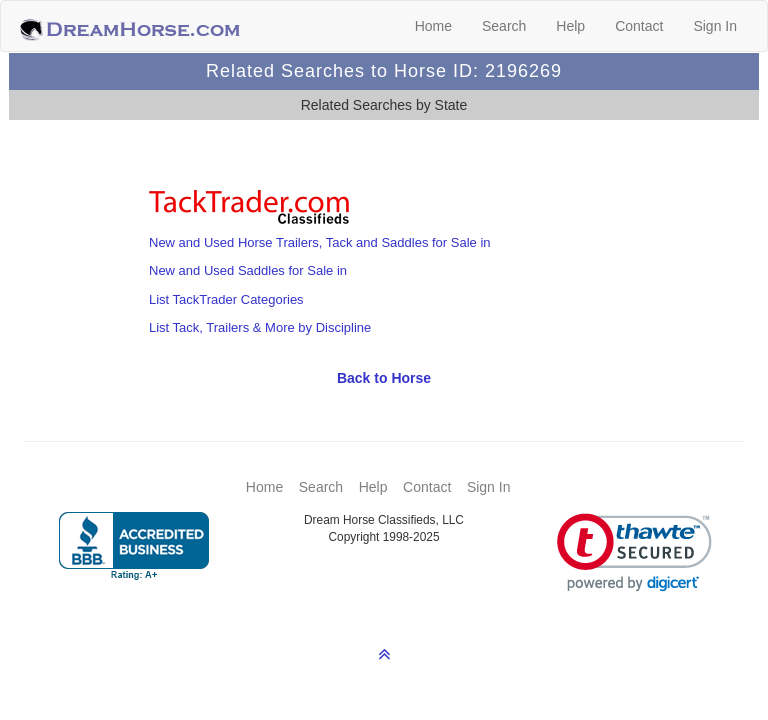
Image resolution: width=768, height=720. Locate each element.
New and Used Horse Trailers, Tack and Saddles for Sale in (320, 242)
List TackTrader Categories (226, 299)
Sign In (715, 26)
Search (504, 26)
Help (570, 26)
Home (433, 26)
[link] (634, 552)
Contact (639, 26)
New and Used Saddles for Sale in (248, 270)
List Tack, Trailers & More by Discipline (260, 327)
